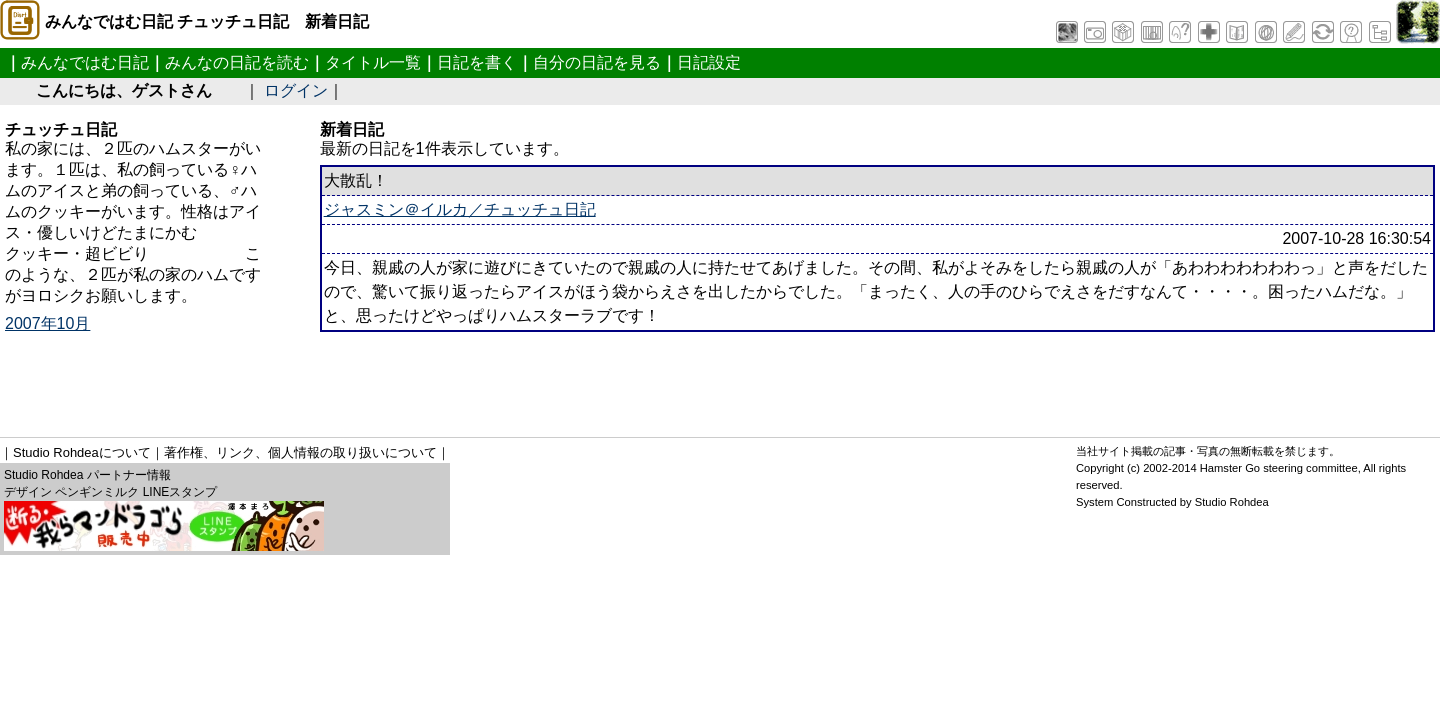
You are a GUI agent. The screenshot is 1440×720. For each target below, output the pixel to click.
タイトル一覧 (373, 62)
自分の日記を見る (597, 62)
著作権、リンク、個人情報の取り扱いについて (300, 452)
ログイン (296, 90)
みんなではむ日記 (85, 62)
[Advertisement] (626, 377)
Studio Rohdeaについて (82, 452)
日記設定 (709, 62)
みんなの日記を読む (237, 62)
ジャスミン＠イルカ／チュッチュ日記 (460, 209)
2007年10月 (47, 323)
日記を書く (477, 62)
